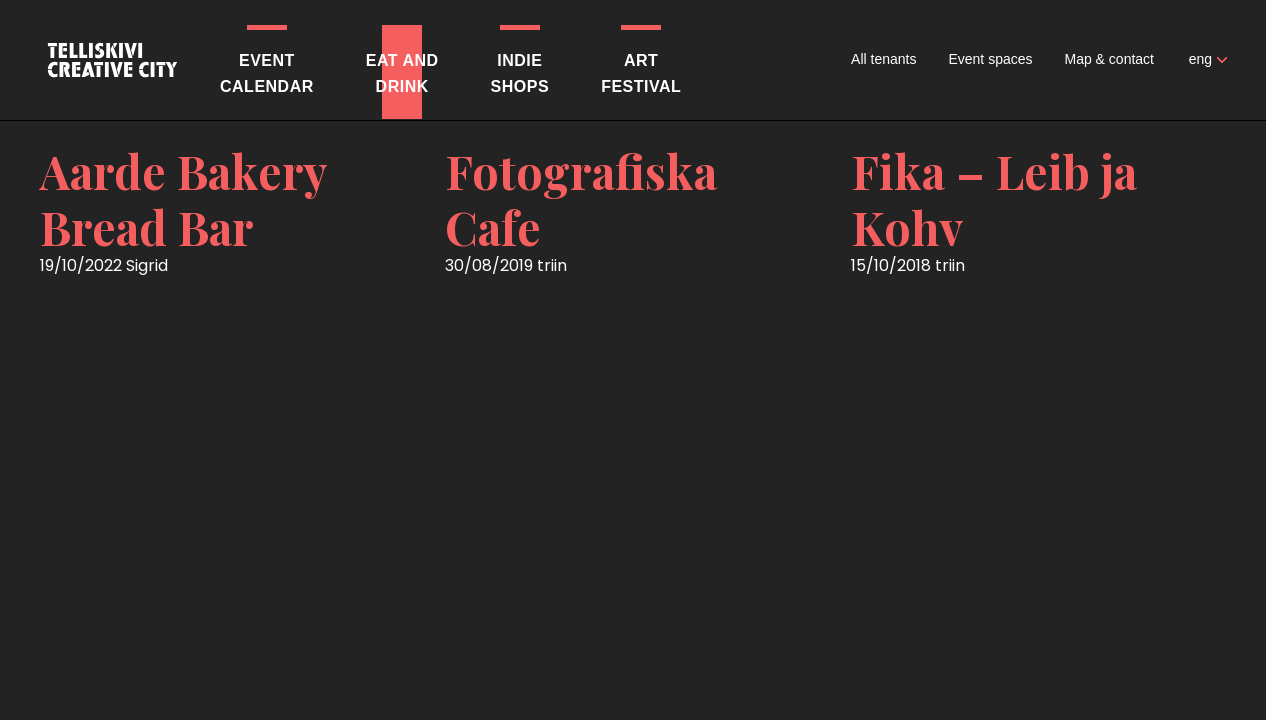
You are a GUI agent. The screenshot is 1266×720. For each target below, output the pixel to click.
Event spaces (990, 59)
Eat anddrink (402, 73)
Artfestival (641, 73)
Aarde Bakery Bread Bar (183, 199)
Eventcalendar (267, 73)
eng (1200, 59)
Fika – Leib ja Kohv (994, 199)
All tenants (883, 59)
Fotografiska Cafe (581, 199)
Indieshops (520, 73)
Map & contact (1110, 59)
